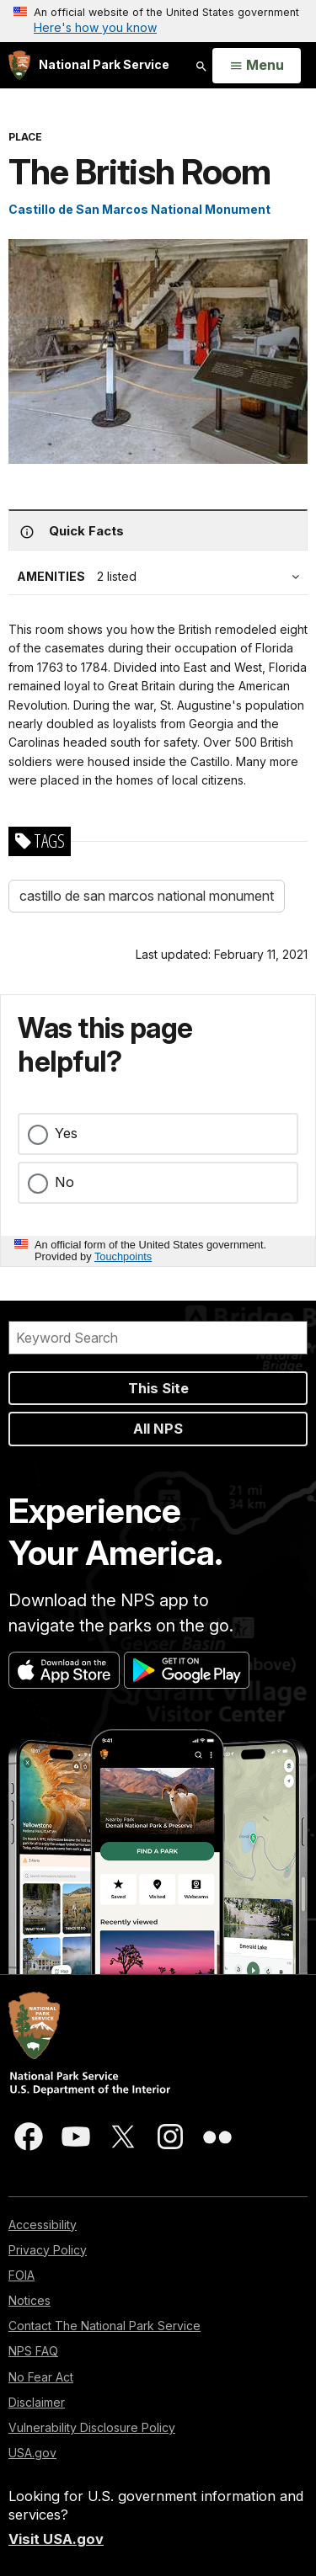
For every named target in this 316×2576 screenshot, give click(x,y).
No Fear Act (40, 2377)
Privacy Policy (47, 2250)
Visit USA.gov (56, 2539)
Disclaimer (36, 2402)
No (64, 1182)
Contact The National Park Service (104, 2325)
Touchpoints (123, 1256)
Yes (66, 1133)
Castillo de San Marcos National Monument (139, 209)
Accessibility (42, 2224)
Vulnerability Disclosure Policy (91, 2427)
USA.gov (32, 2453)
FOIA (21, 2275)
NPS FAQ (33, 2351)
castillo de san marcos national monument (146, 895)
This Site (158, 1388)
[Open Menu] (256, 65)
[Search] (158, 1338)
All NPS (158, 1428)
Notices (29, 2300)
